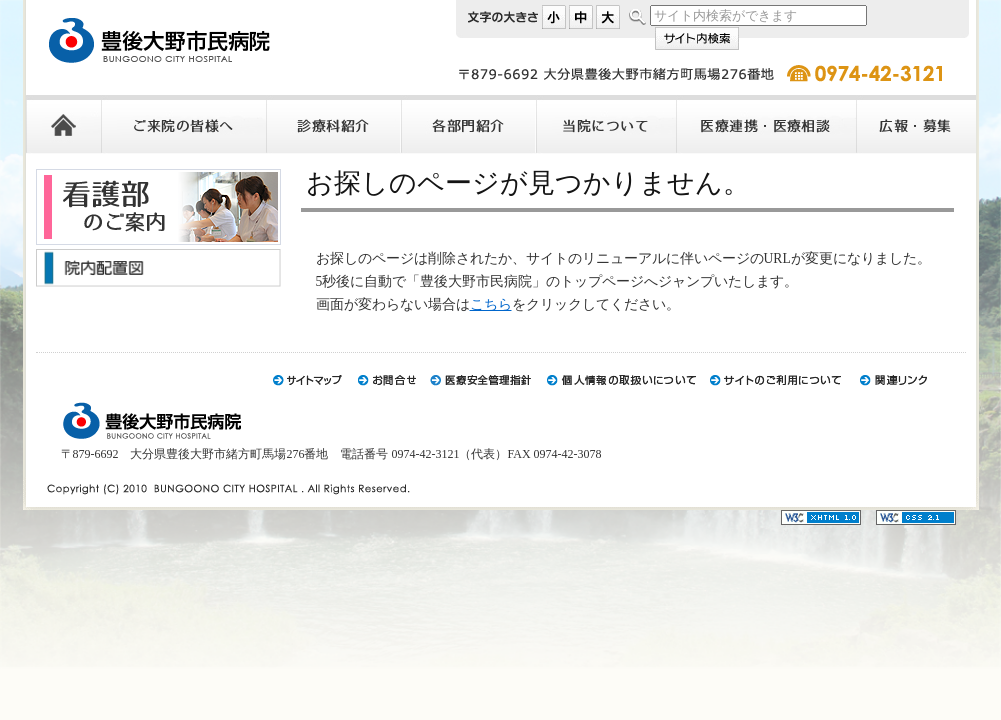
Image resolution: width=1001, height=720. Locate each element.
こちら (491, 304)
